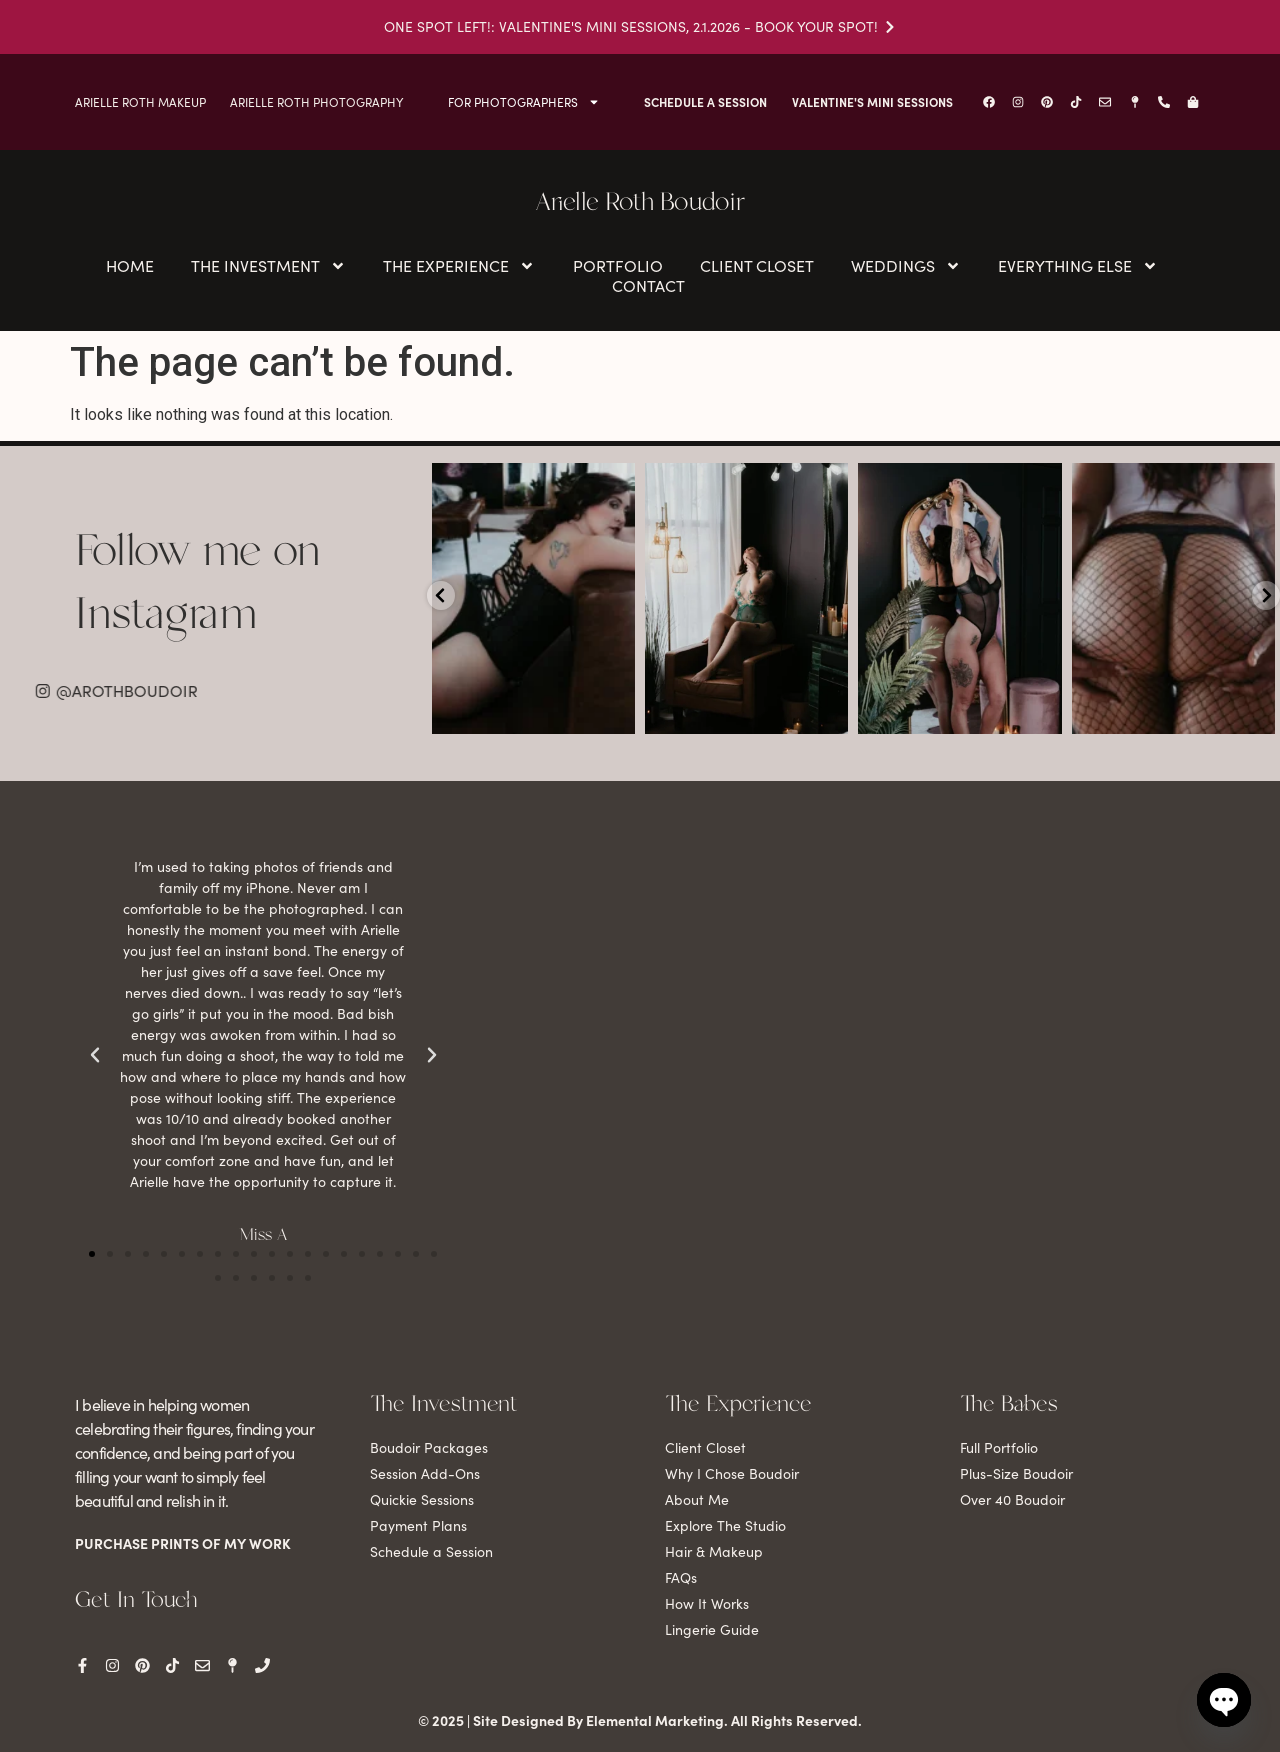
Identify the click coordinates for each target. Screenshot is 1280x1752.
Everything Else (1078, 266)
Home (130, 266)
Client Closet (757, 266)
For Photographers (524, 102)
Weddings (906, 266)
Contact (648, 286)
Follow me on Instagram (198, 584)
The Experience (459, 266)
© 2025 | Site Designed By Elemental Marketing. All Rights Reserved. (640, 1720)
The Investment (268, 266)
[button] (92, 1254)
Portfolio (618, 266)
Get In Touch (136, 1601)
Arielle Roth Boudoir (640, 203)
